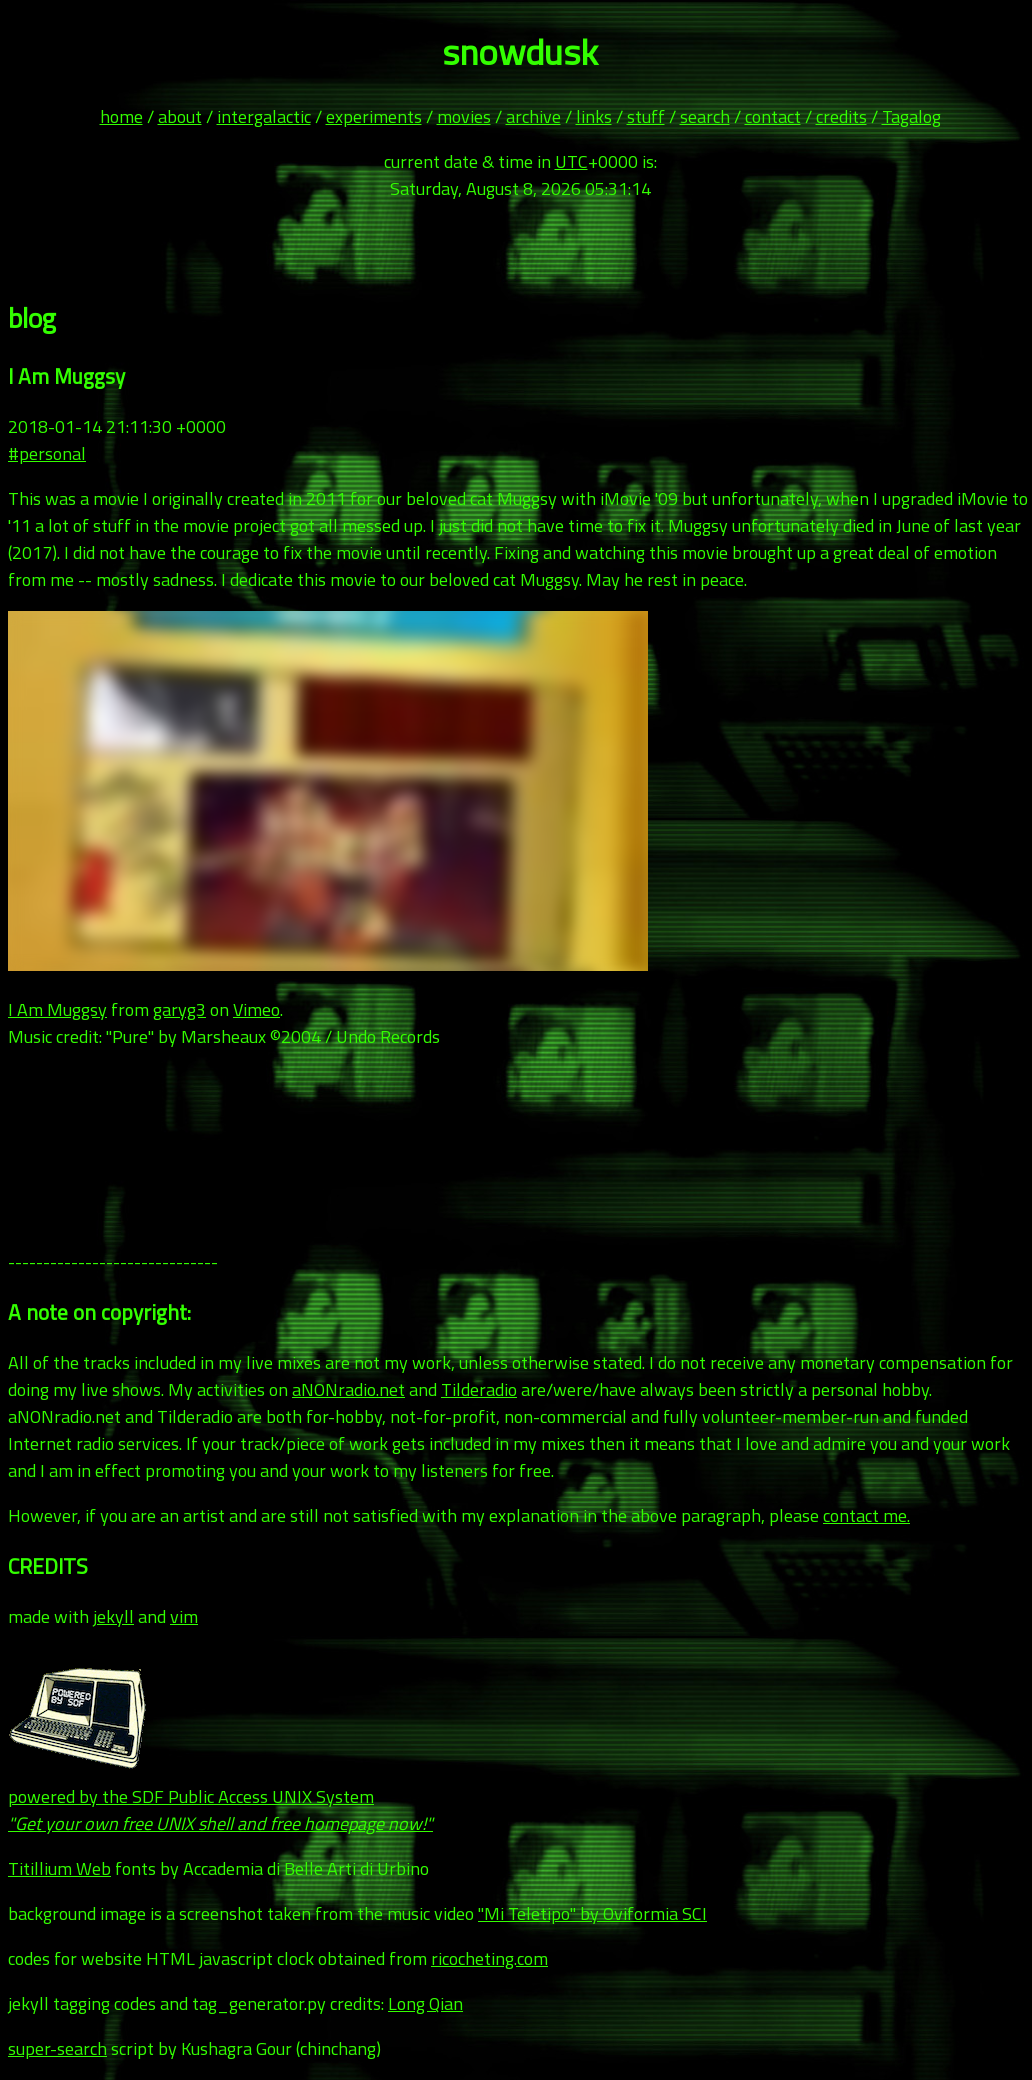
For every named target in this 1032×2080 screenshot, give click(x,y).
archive (533, 116)
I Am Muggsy (57, 1009)
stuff (646, 116)
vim (184, 1616)
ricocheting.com (489, 1958)
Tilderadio (479, 1389)
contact (773, 116)
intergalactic (264, 116)
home (121, 116)
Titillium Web (59, 1868)
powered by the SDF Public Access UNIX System (220, 1796)
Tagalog (911, 116)
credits (841, 116)
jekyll (113, 1616)
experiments (374, 116)
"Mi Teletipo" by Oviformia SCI (592, 1913)
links (594, 116)
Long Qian (425, 2003)
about (180, 116)
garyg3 (179, 1009)
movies (464, 116)
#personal (47, 453)
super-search (57, 2048)
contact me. (866, 1515)
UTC (571, 161)
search (705, 116)
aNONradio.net (348, 1389)
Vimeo (256, 1009)
